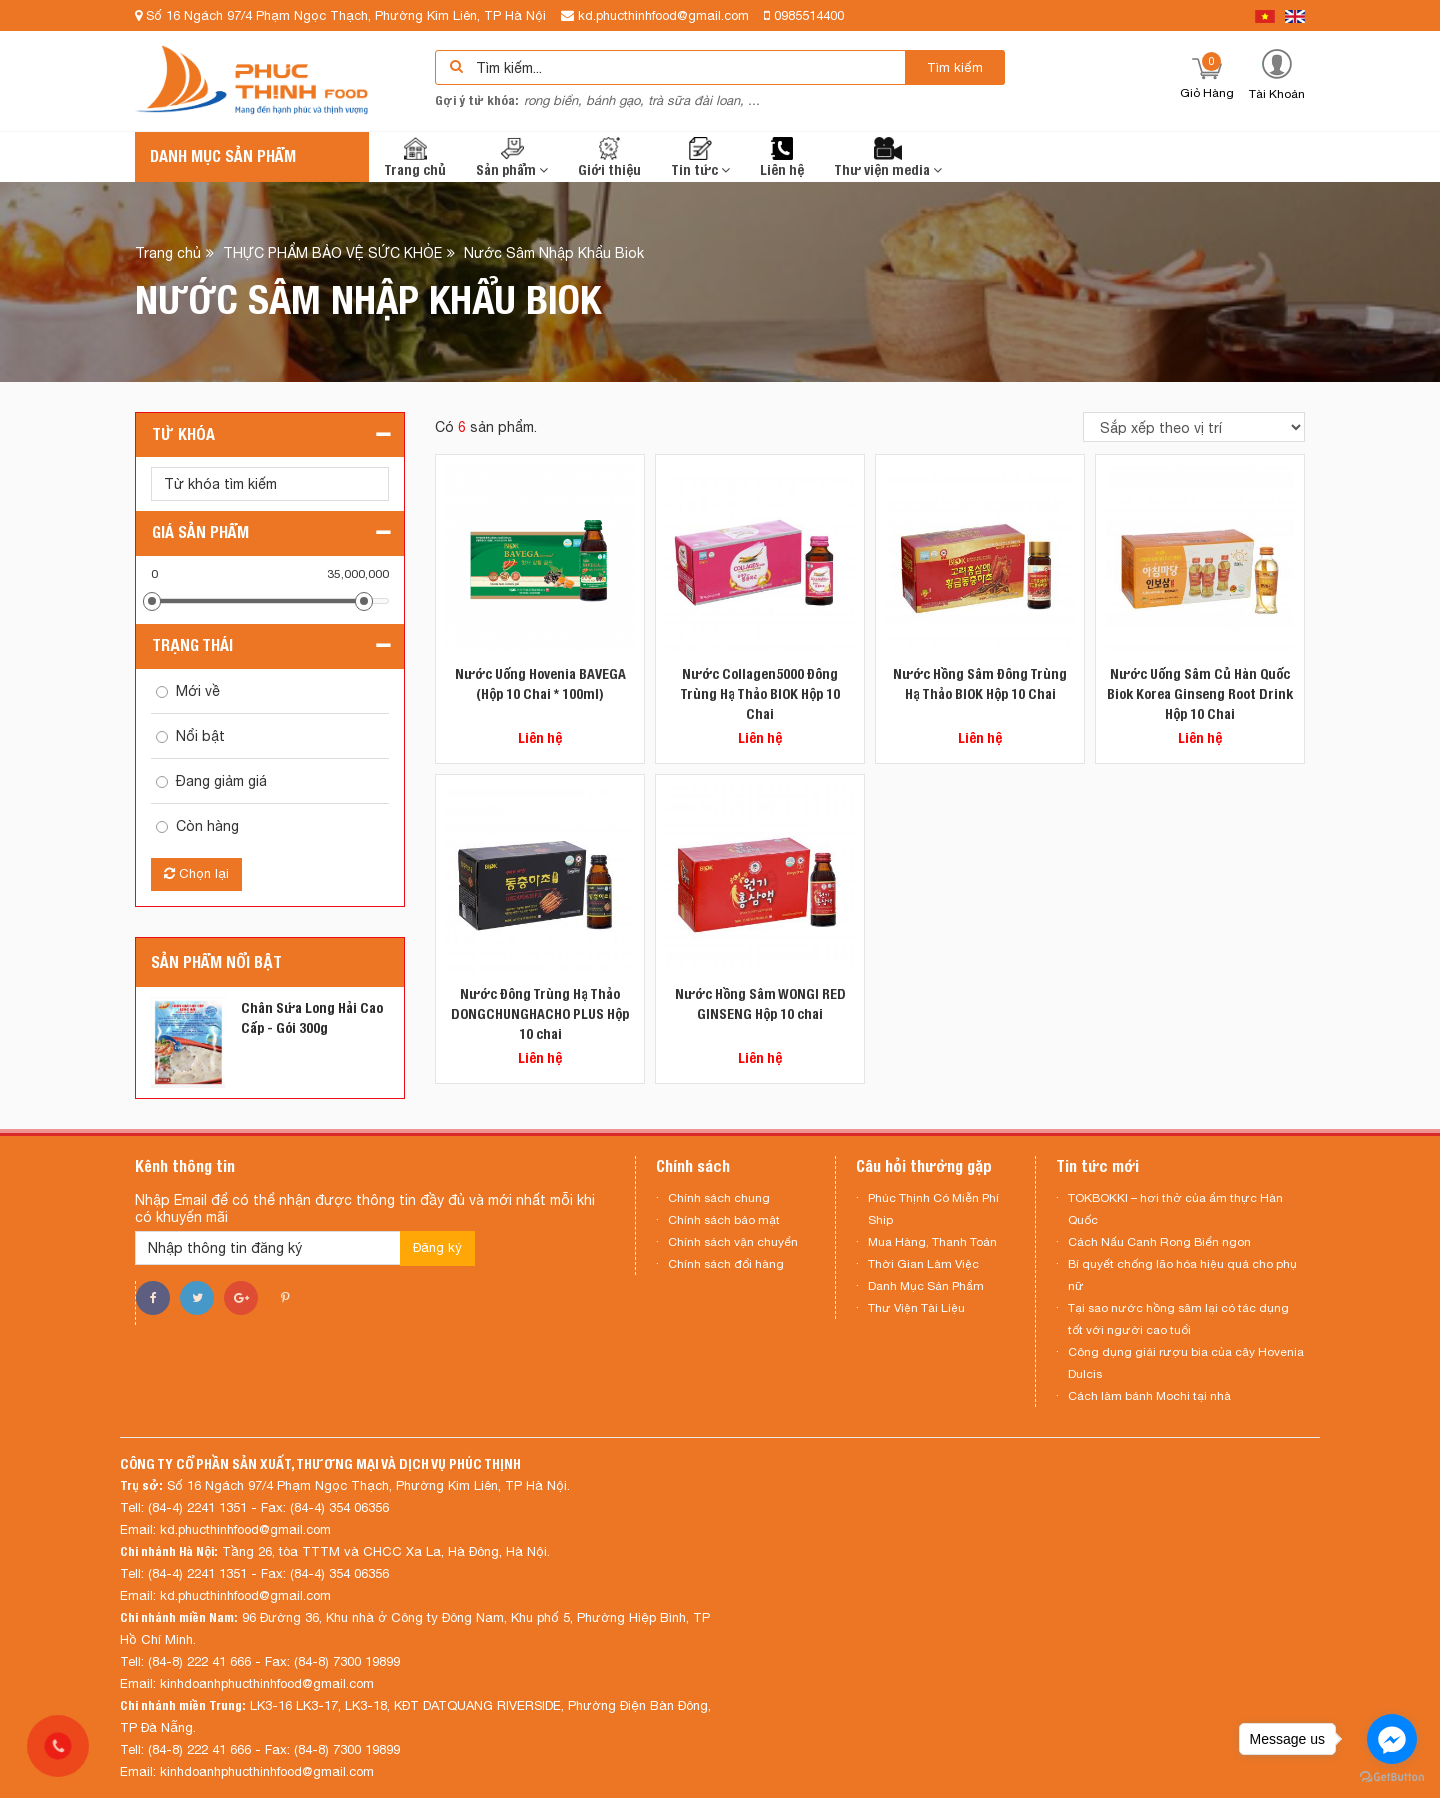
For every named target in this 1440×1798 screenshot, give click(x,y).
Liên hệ (782, 157)
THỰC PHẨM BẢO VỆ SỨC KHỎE (332, 252)
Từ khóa (183, 434)
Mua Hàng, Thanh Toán (932, 1242)
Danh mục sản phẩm (223, 156)
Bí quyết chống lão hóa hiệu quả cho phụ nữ (1182, 1275)
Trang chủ (415, 157)
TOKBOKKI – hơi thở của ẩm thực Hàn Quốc (1175, 1209)
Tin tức (700, 157)
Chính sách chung (719, 1198)
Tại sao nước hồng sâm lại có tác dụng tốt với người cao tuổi (1178, 1319)
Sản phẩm (512, 157)
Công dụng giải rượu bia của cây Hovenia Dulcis (1186, 1363)
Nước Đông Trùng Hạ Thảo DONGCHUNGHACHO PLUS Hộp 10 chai (540, 1014)
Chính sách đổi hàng (726, 1264)
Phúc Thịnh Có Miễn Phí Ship (933, 1209)
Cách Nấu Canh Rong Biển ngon (1159, 1242)
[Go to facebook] (1392, 1739)
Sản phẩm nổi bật (216, 962)
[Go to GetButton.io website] (1392, 1777)
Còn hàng (207, 826)
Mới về (198, 691)
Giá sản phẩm (200, 532)
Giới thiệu (609, 157)
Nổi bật (200, 736)
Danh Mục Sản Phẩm (926, 1286)
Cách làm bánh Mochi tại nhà (1149, 1396)
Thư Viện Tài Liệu (916, 1308)
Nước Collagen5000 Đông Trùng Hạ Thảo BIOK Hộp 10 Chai (760, 694)
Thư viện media (888, 157)
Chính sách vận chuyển (733, 1242)
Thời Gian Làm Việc (923, 1264)
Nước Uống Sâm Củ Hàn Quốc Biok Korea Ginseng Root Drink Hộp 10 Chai (1200, 694)
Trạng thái (192, 645)
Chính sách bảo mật (724, 1220)
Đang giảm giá (221, 781)
